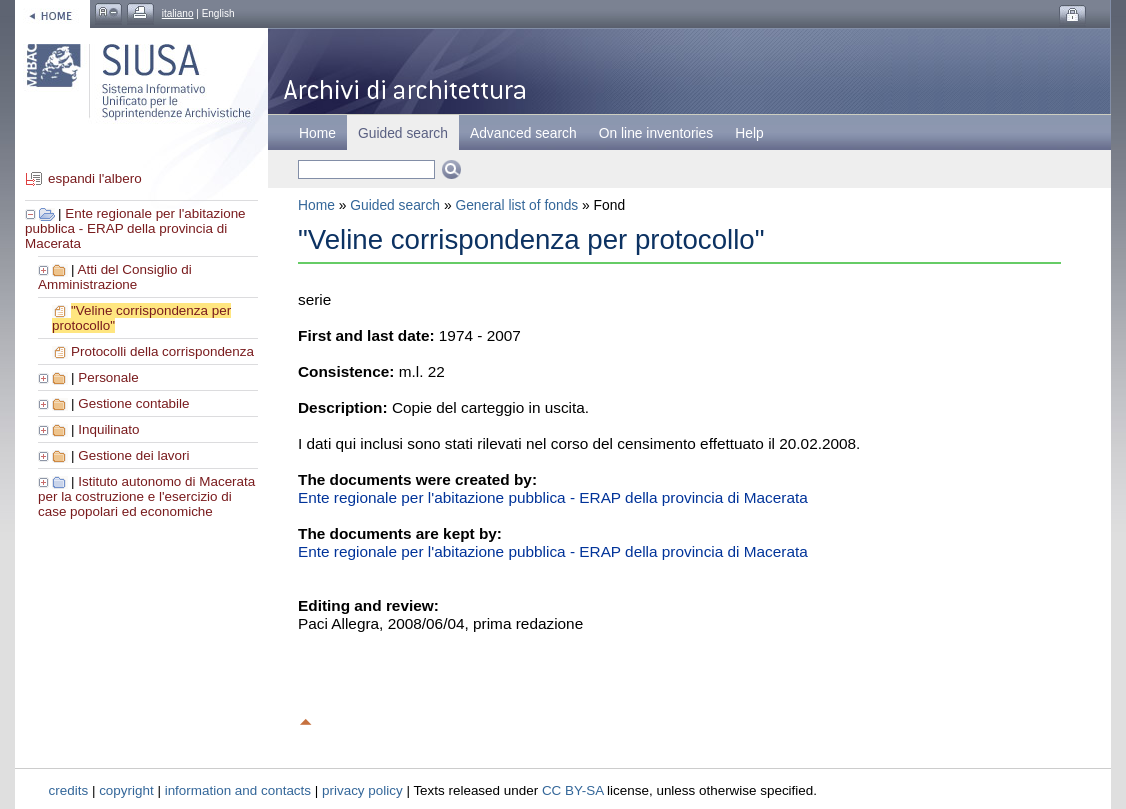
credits (69, 790)
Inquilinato (108, 429)
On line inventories (656, 133)
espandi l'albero (95, 178)
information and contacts (238, 790)
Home (317, 133)
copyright (126, 790)
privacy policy (362, 790)
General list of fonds (516, 205)
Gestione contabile (133, 403)
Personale (108, 377)
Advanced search (523, 133)
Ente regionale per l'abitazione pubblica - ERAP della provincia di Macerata (135, 228)
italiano (178, 13)
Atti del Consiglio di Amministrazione (115, 277)
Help (749, 133)
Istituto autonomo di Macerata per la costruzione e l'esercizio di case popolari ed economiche (146, 496)
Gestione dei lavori (133, 455)
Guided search (395, 205)
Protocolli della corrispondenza (162, 351)
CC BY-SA (573, 790)
